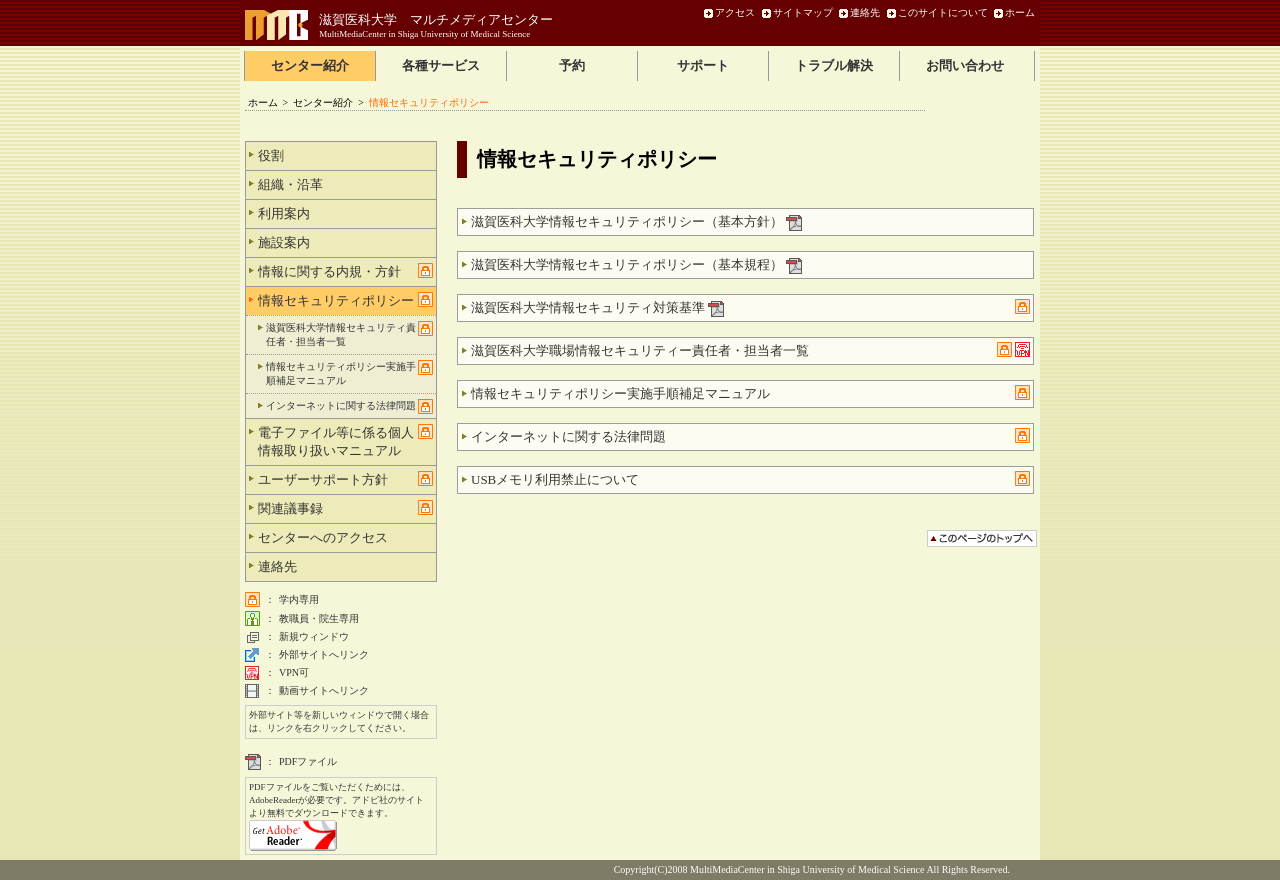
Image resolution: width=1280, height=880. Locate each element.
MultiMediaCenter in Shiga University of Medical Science (424, 34)
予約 (572, 65)
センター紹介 (310, 65)
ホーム (1020, 12)
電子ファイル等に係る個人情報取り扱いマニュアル (345, 441)
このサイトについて (943, 12)
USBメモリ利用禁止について (750, 479)
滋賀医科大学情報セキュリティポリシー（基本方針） (636, 222)
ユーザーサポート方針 (345, 479)
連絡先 (865, 12)
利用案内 (345, 213)
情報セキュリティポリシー (345, 300)
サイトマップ (803, 12)
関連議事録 (345, 508)
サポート (703, 65)
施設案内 (345, 242)
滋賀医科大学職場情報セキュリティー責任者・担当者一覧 (750, 351)
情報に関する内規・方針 (345, 271)
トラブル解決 (834, 65)
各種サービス (441, 65)
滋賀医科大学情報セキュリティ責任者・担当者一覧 (349, 334)
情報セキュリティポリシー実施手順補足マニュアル (750, 393)
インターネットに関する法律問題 (750, 436)
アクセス (735, 12)
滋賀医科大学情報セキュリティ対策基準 (750, 308)
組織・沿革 (345, 184)
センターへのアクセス (345, 537)
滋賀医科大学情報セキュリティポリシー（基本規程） (636, 265)
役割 (345, 155)
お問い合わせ (965, 65)
